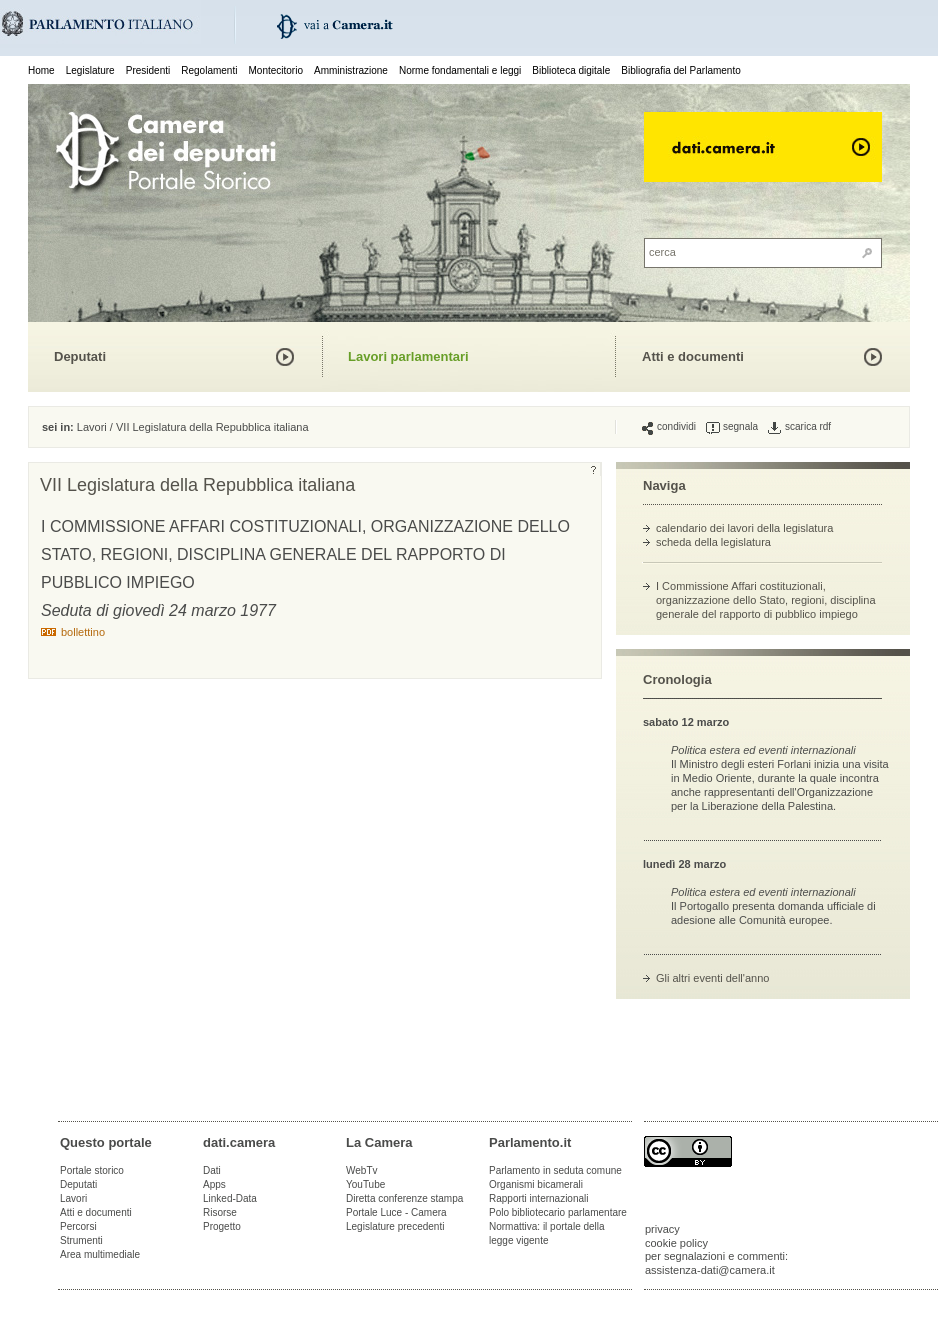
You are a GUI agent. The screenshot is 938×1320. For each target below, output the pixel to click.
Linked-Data (230, 1198)
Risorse (220, 1212)
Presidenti (148, 70)
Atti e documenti (693, 356)
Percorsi (78, 1226)
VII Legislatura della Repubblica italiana (212, 427)
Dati (212, 1170)
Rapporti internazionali (539, 1198)
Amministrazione (351, 70)
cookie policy (676, 1243)
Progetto (222, 1226)
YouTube (365, 1184)
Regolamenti (209, 70)
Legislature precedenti (395, 1226)
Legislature (90, 70)
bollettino (83, 632)
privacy (662, 1229)
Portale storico (92, 1170)
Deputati (80, 356)
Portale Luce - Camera (396, 1212)
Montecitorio (275, 70)
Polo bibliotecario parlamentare (558, 1212)
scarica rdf (799, 427)
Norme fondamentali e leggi (460, 70)
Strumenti (81, 1240)
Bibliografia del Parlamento (681, 70)
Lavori (92, 427)
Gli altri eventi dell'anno (712, 978)
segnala (732, 427)
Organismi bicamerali (536, 1184)
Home (41, 70)
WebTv (362, 1170)
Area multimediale (100, 1254)
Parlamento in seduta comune (555, 1170)
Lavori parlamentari (408, 356)
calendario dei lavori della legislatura (744, 528)
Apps (214, 1184)
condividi (669, 427)
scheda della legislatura (713, 542)
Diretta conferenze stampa (404, 1198)
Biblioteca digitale (571, 70)
